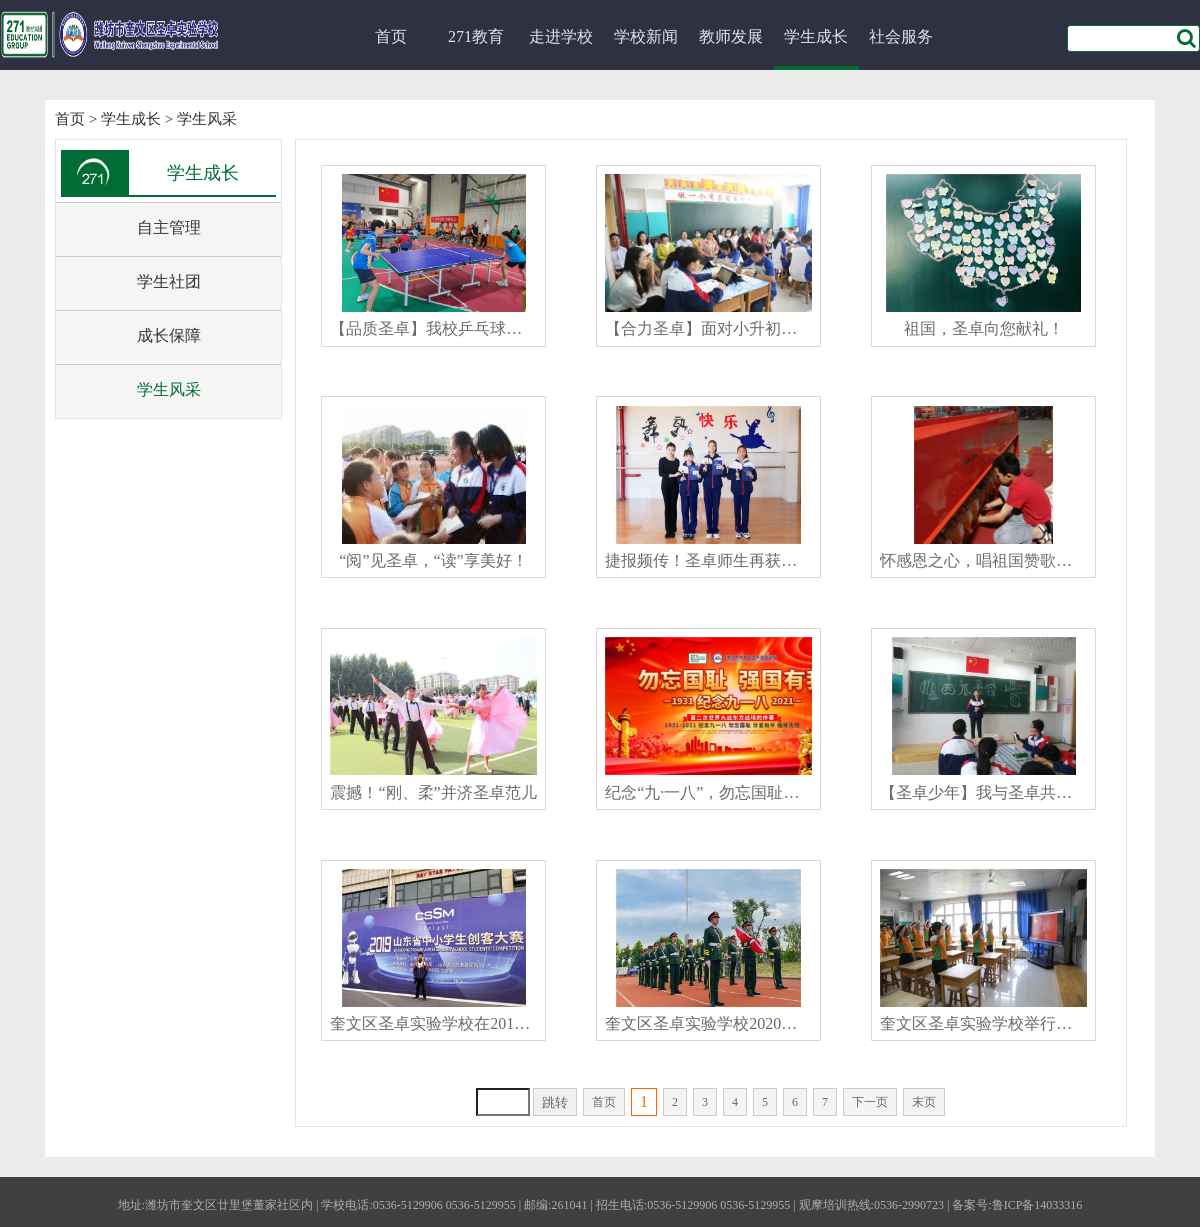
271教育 (476, 36)
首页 (391, 36)
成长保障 (169, 335)
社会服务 (901, 36)
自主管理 (169, 227)
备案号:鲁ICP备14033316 (1017, 1205)
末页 (924, 1102)
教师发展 (731, 36)
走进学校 (561, 36)
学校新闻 (646, 36)
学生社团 (169, 281)
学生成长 (816, 36)
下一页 (870, 1102)
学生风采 (207, 119)
